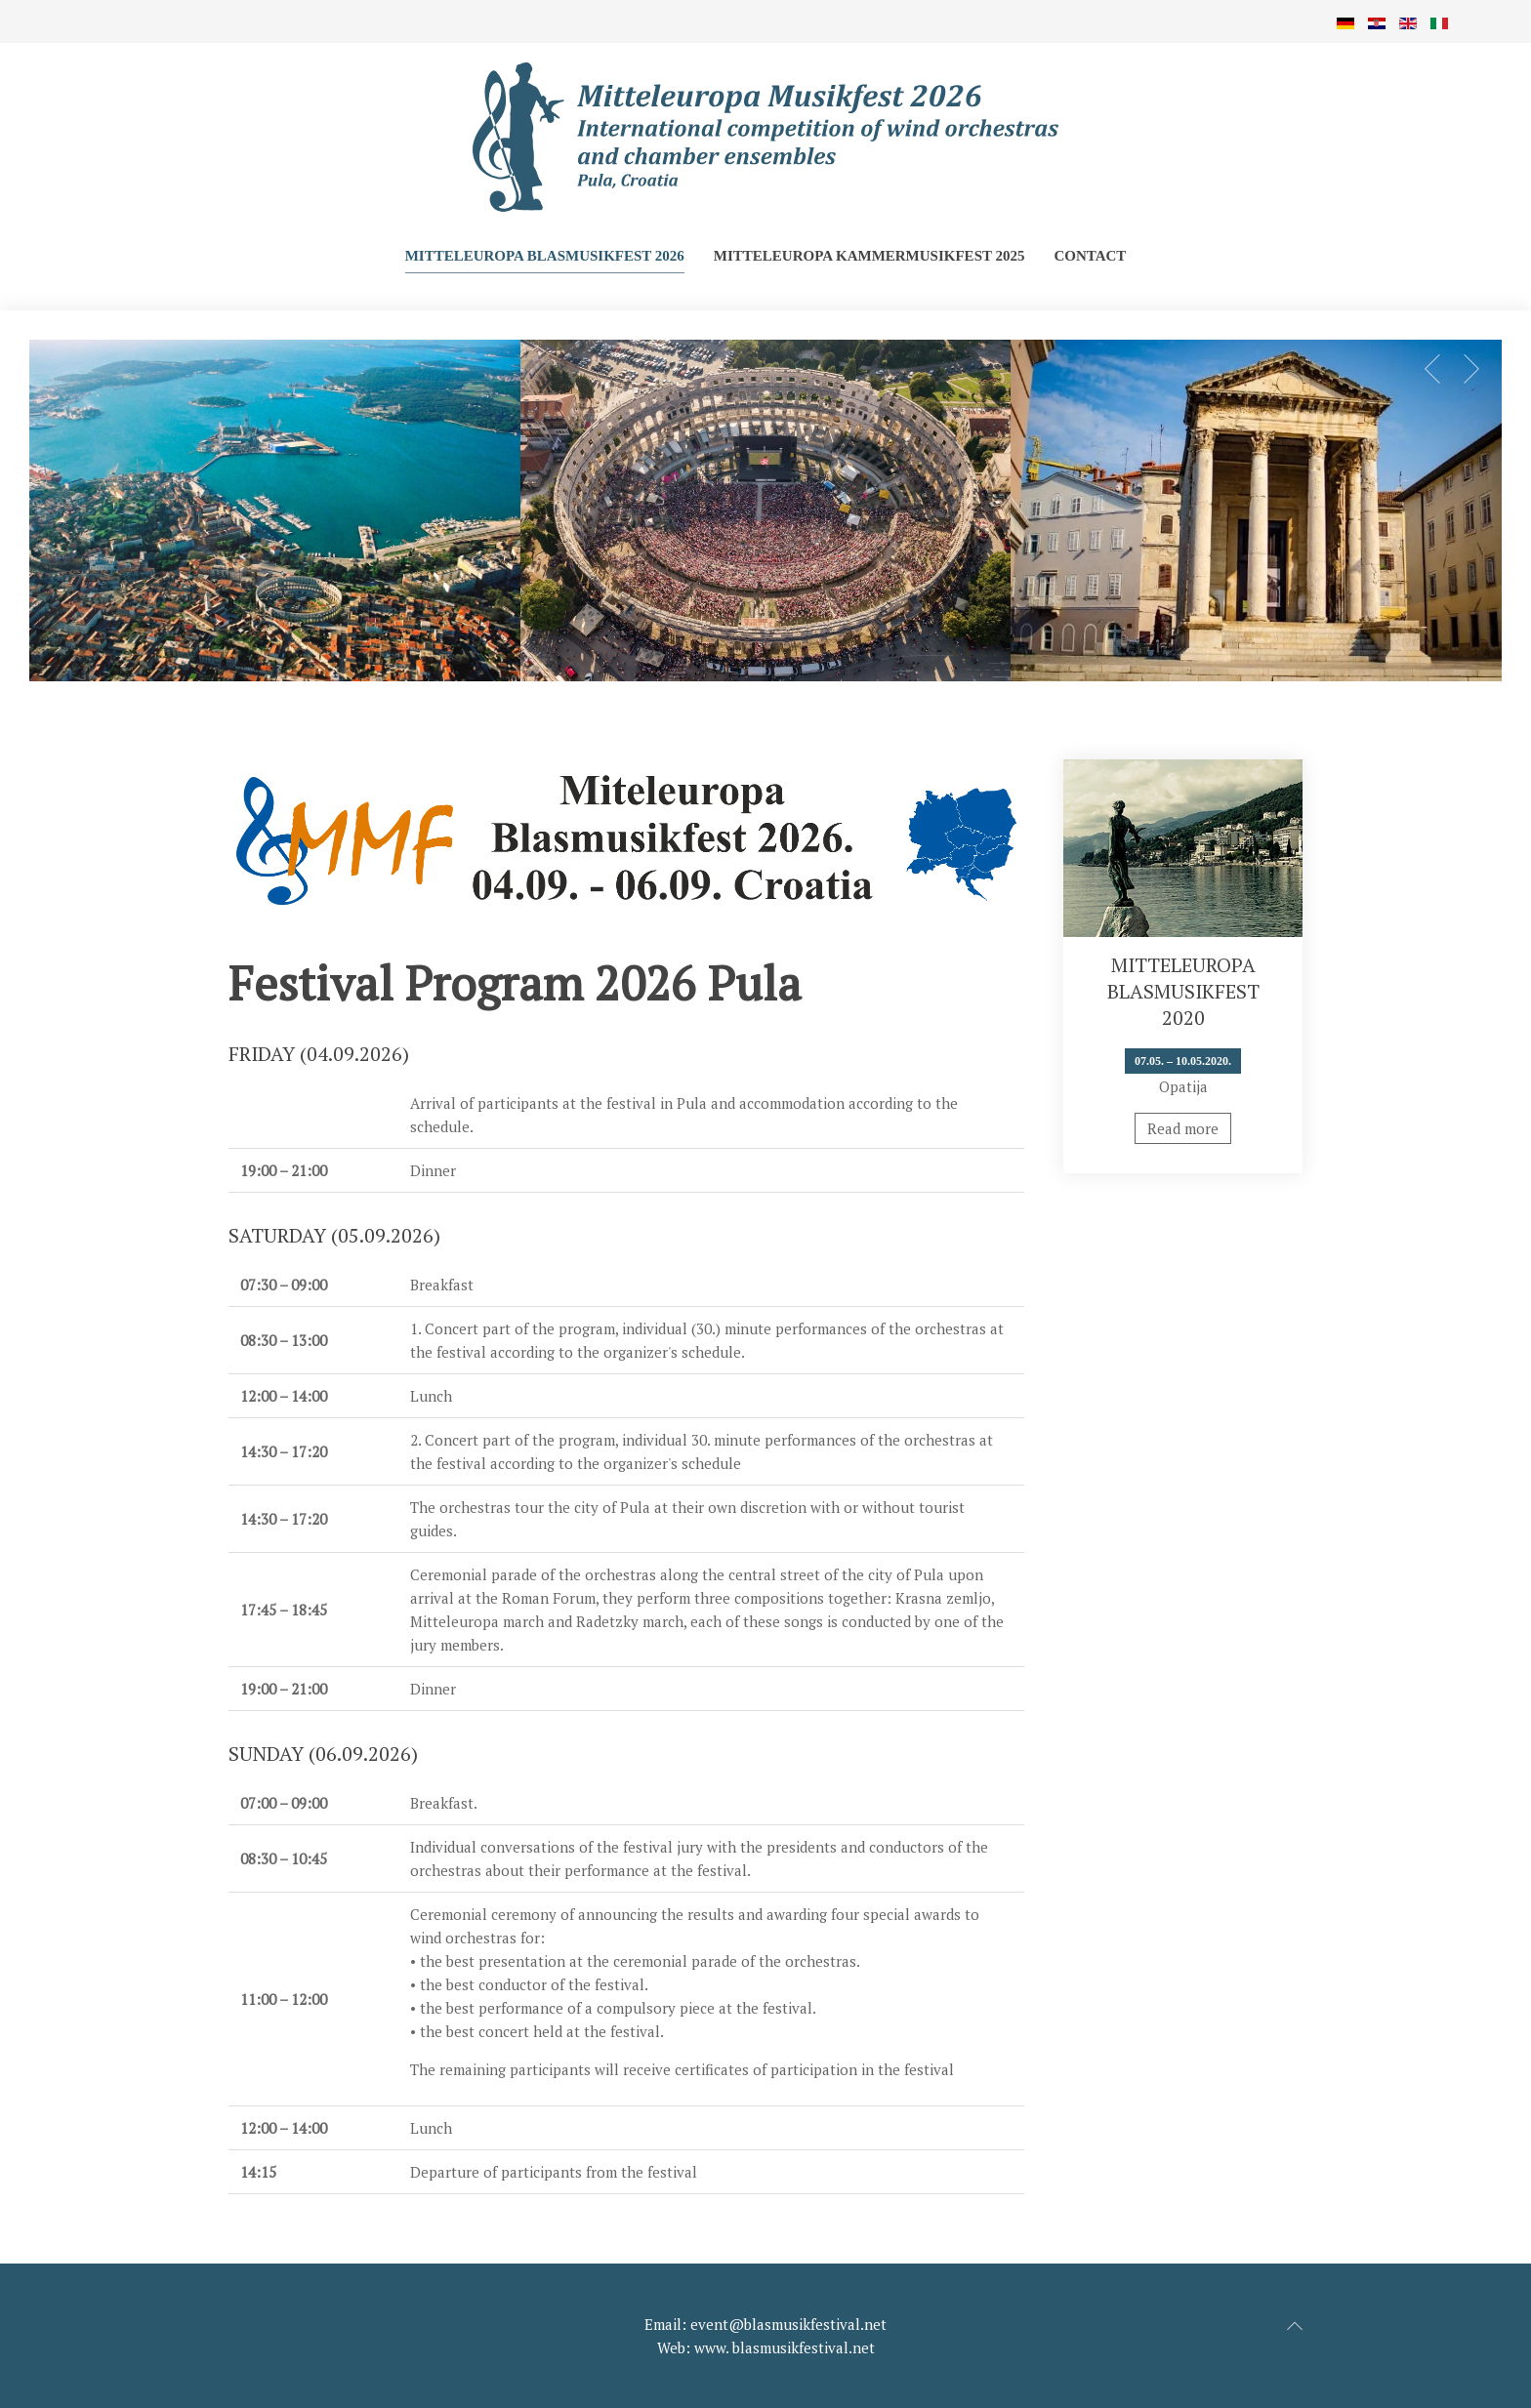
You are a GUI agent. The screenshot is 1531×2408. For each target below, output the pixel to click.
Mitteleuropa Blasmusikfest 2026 (544, 256)
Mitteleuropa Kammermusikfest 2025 (869, 256)
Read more (1183, 1128)
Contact (1090, 256)
